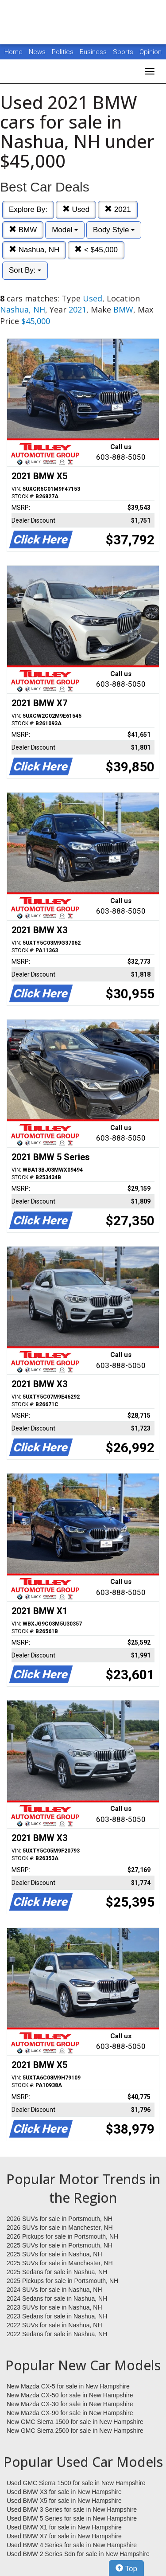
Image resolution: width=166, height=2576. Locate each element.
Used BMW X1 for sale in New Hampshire (64, 2527)
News (37, 52)
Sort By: (25, 270)
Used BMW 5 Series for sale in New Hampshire (72, 2518)
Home (13, 52)
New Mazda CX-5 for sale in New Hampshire (68, 2386)
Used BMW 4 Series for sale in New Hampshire (72, 2545)
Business (94, 52)
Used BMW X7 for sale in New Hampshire (64, 2536)
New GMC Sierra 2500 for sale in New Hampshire (75, 2430)
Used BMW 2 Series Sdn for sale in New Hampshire (78, 2553)
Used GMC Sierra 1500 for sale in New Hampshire (76, 2482)
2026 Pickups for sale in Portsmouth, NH (62, 2236)
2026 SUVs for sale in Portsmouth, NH (59, 2218)
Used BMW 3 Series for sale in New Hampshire (72, 2509)
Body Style (114, 230)
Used (75, 209)
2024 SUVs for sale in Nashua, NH (54, 2289)
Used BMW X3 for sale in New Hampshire (64, 2491)
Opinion (150, 52)
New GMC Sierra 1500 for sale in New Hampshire (75, 2421)
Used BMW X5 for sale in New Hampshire (64, 2500)
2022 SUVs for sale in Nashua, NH (54, 2325)
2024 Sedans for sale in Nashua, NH (57, 2298)
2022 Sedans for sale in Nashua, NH (57, 2334)
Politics (62, 52)
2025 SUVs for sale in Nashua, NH (54, 2254)
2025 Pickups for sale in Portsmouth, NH (62, 2280)
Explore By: (28, 209)
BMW (23, 230)
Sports (124, 52)
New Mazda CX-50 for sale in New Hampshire (70, 2395)
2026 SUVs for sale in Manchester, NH (60, 2227)
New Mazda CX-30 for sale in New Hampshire (70, 2404)
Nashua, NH (34, 250)
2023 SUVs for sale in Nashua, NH (54, 2307)
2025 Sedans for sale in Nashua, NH (57, 2271)
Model (65, 230)
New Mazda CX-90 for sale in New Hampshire (70, 2412)
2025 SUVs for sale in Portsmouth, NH (59, 2245)
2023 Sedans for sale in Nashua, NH (57, 2316)
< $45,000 (96, 250)
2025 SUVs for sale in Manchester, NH (60, 2263)
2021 (117, 209)
